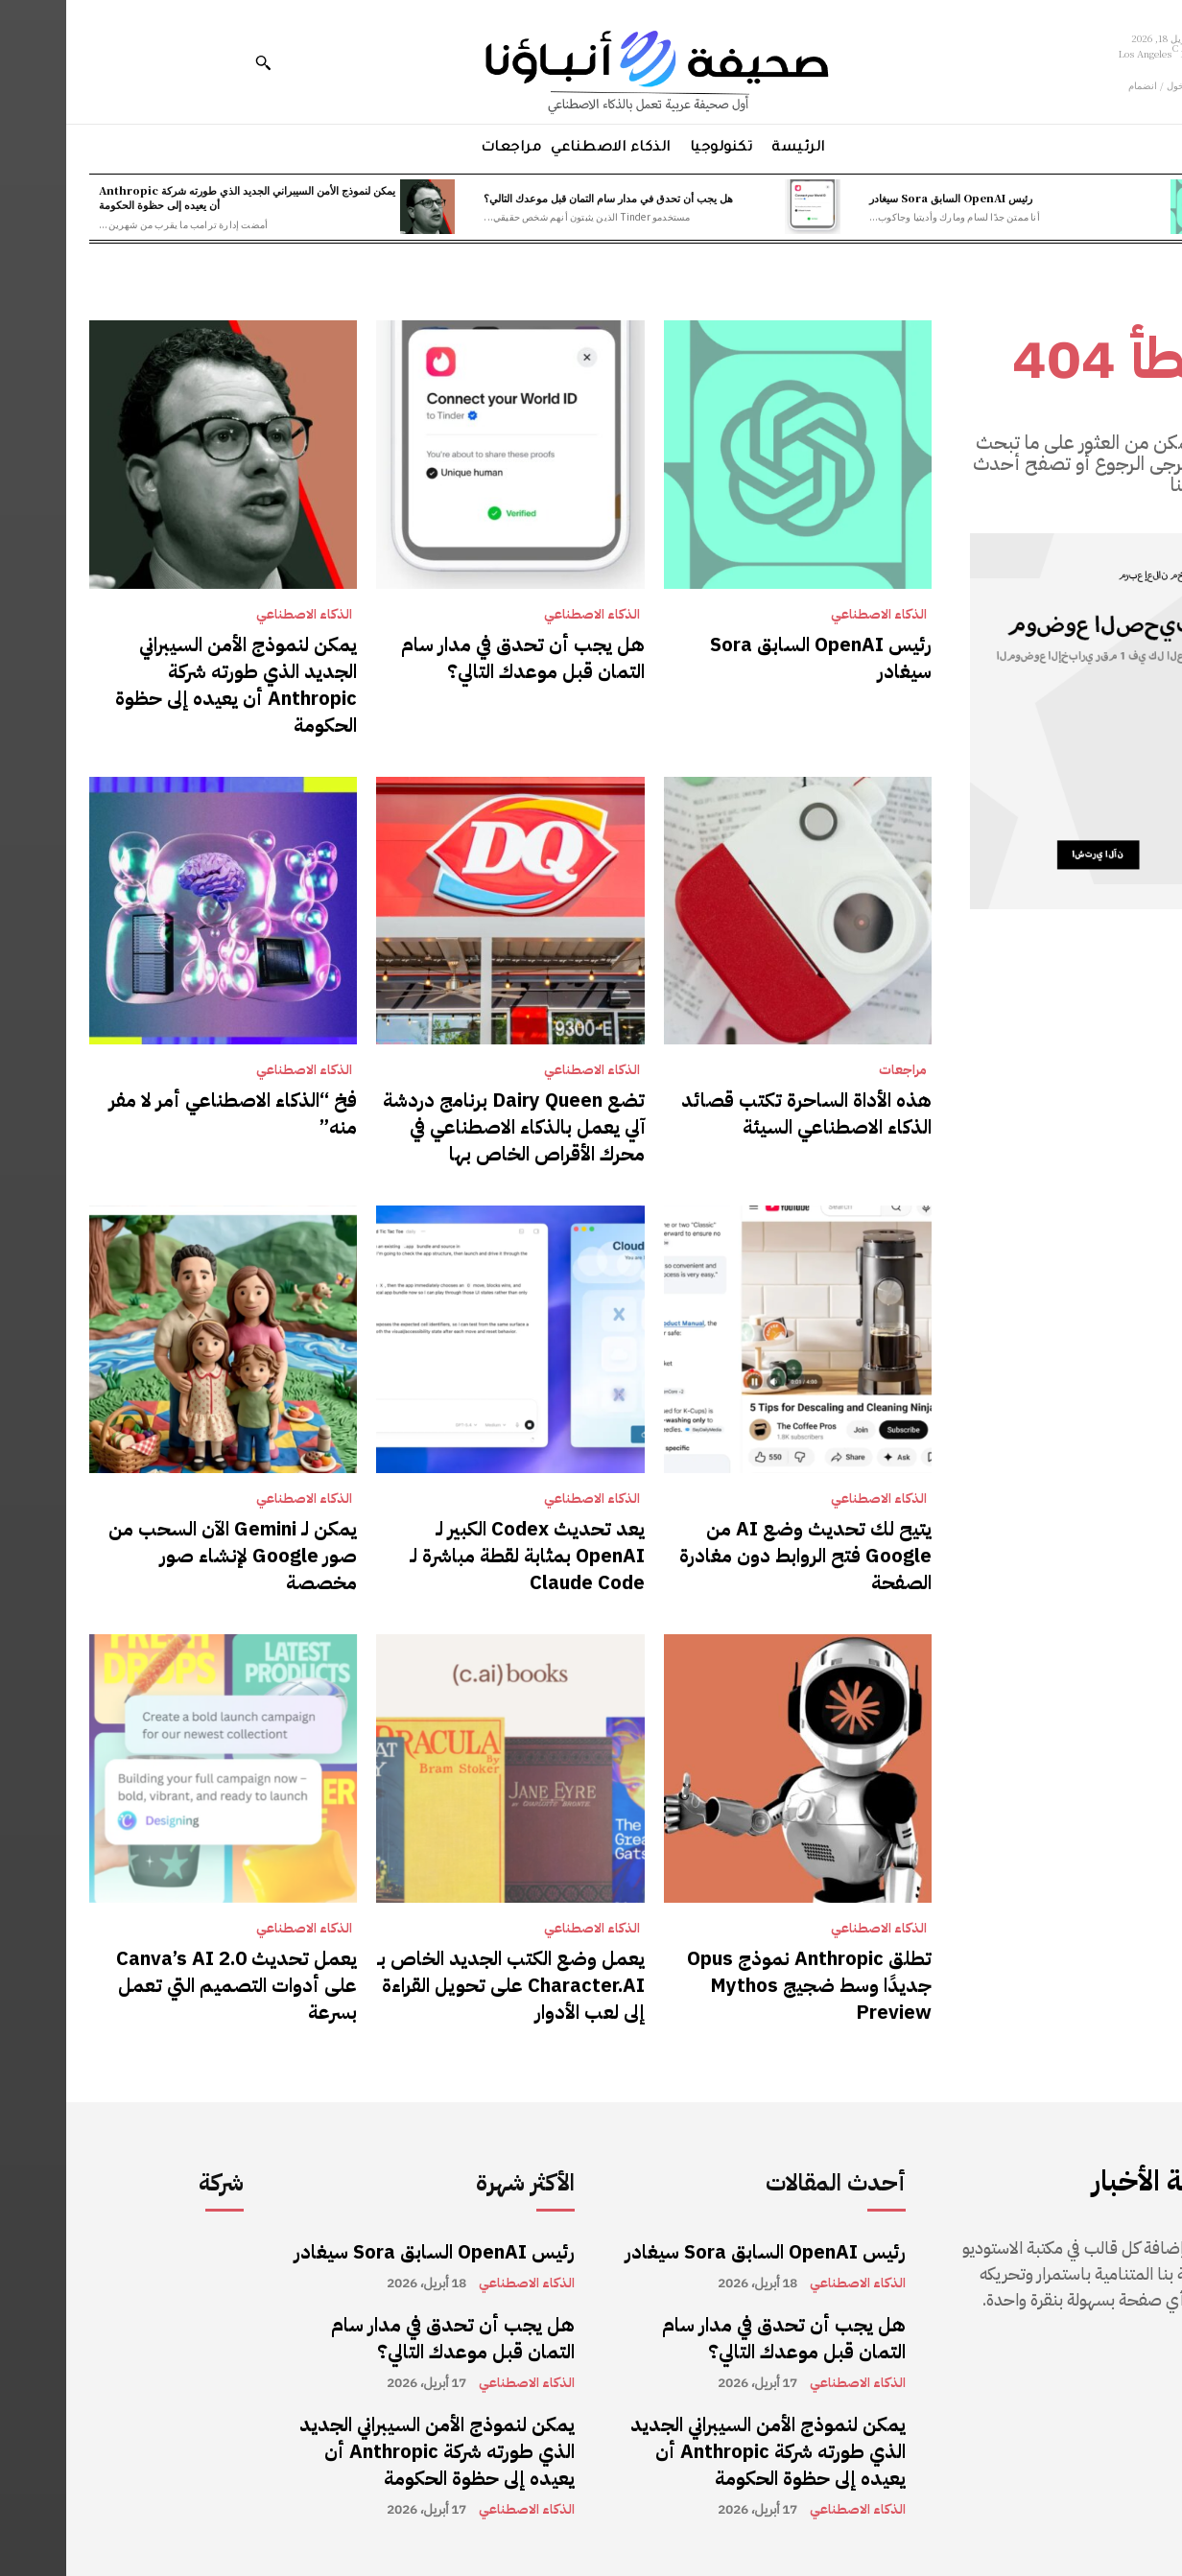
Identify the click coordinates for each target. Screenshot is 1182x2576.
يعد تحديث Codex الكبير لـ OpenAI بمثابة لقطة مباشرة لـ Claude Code (461, 1555)
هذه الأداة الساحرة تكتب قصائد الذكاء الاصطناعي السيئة (740, 1113)
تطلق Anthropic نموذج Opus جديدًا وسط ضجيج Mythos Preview (743, 1985)
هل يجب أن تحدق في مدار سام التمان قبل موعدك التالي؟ (542, 197)
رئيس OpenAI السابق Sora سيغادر (884, 197)
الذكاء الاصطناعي (813, 614)
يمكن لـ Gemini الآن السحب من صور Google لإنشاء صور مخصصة (166, 1555)
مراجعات (837, 1070)
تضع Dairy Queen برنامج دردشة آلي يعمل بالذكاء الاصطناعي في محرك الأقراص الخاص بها (448, 1127)
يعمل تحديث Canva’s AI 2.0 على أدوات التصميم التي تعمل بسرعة (170, 1985)
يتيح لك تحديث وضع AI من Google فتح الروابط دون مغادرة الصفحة (739, 1555)
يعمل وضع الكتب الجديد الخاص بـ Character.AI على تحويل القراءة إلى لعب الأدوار (445, 1985)
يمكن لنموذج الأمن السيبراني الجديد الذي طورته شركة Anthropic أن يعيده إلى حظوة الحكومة (181, 197)
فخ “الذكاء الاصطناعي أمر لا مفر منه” (167, 1113)
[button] (196, 62)
